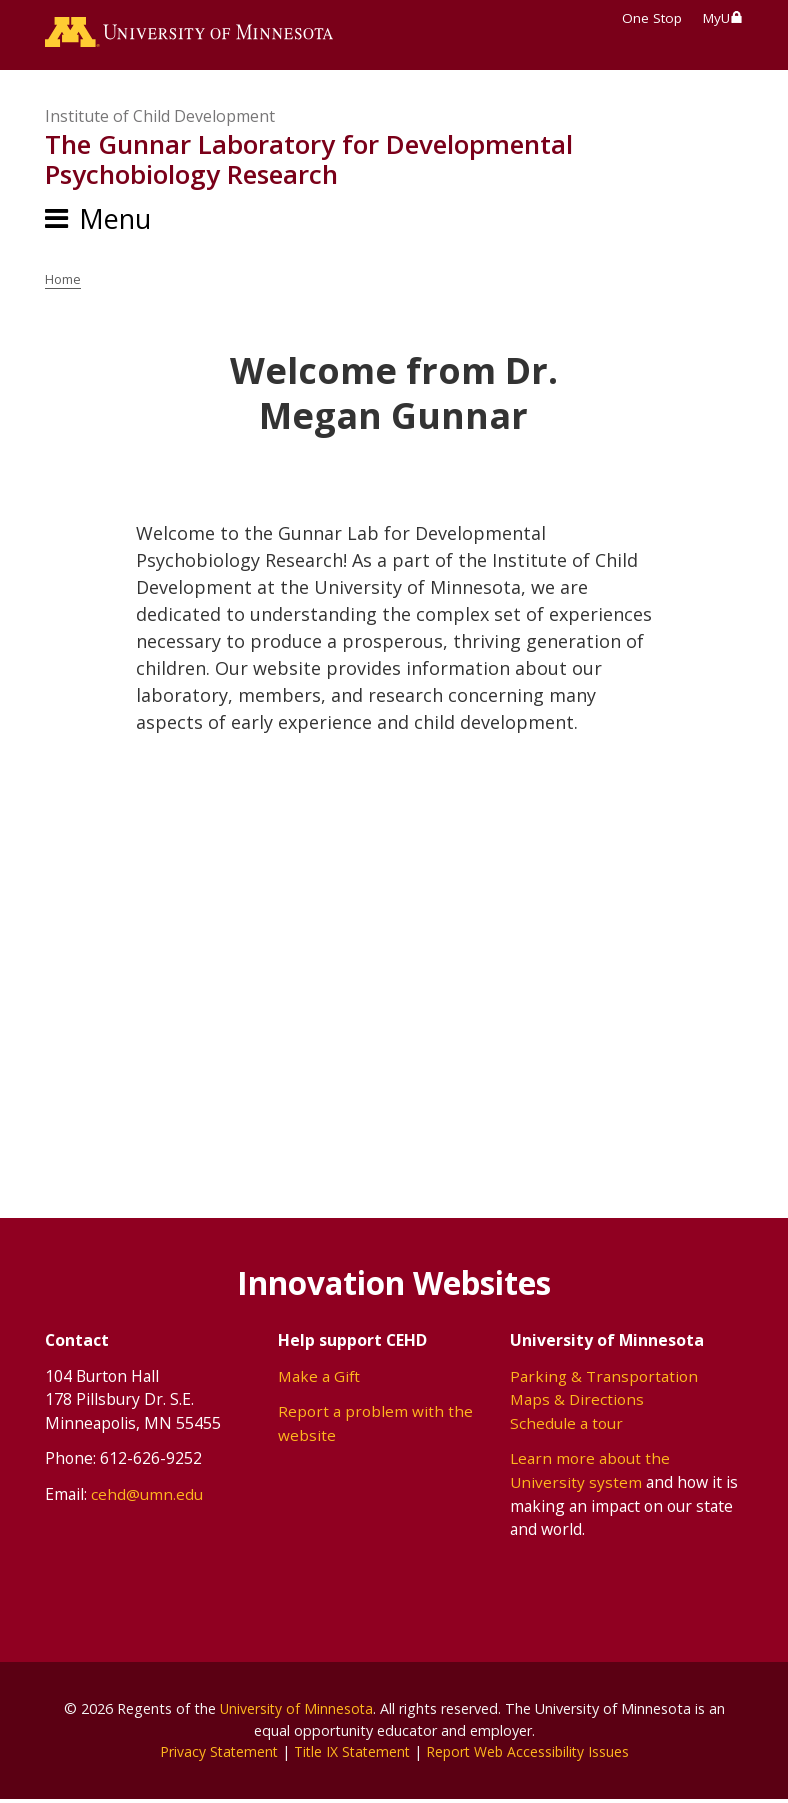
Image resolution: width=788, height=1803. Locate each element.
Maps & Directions (578, 1402)
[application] (394, 911)
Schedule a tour (566, 1426)
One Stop (652, 18)
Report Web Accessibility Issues (531, 1754)
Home (64, 282)
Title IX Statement (350, 1754)
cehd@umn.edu (147, 1497)
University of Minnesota (296, 1711)
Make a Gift (320, 1379)
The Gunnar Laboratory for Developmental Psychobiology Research (309, 163)
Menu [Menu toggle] (115, 221)
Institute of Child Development (160, 120)
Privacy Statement (213, 1754)
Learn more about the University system (590, 1473)
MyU (723, 18)
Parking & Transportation (604, 1379)
